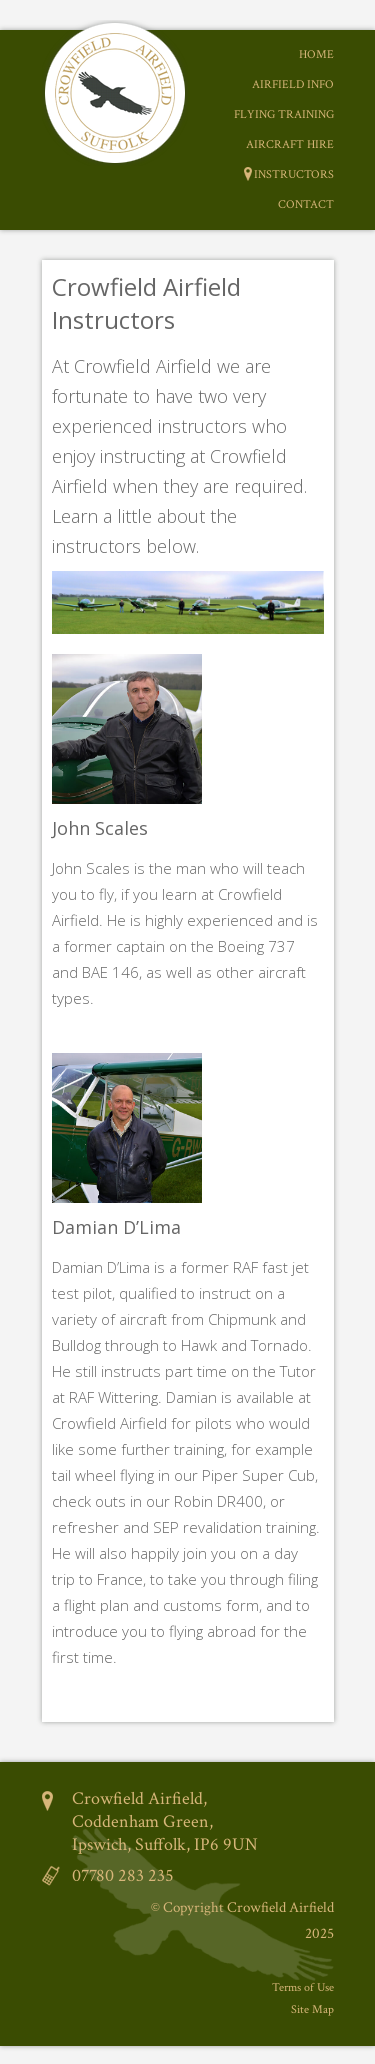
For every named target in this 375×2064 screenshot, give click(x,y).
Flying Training (284, 114)
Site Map (312, 2009)
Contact (306, 204)
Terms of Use (303, 1987)
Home (316, 54)
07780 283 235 (123, 1875)
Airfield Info (293, 84)
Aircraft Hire (290, 144)
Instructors (294, 174)
